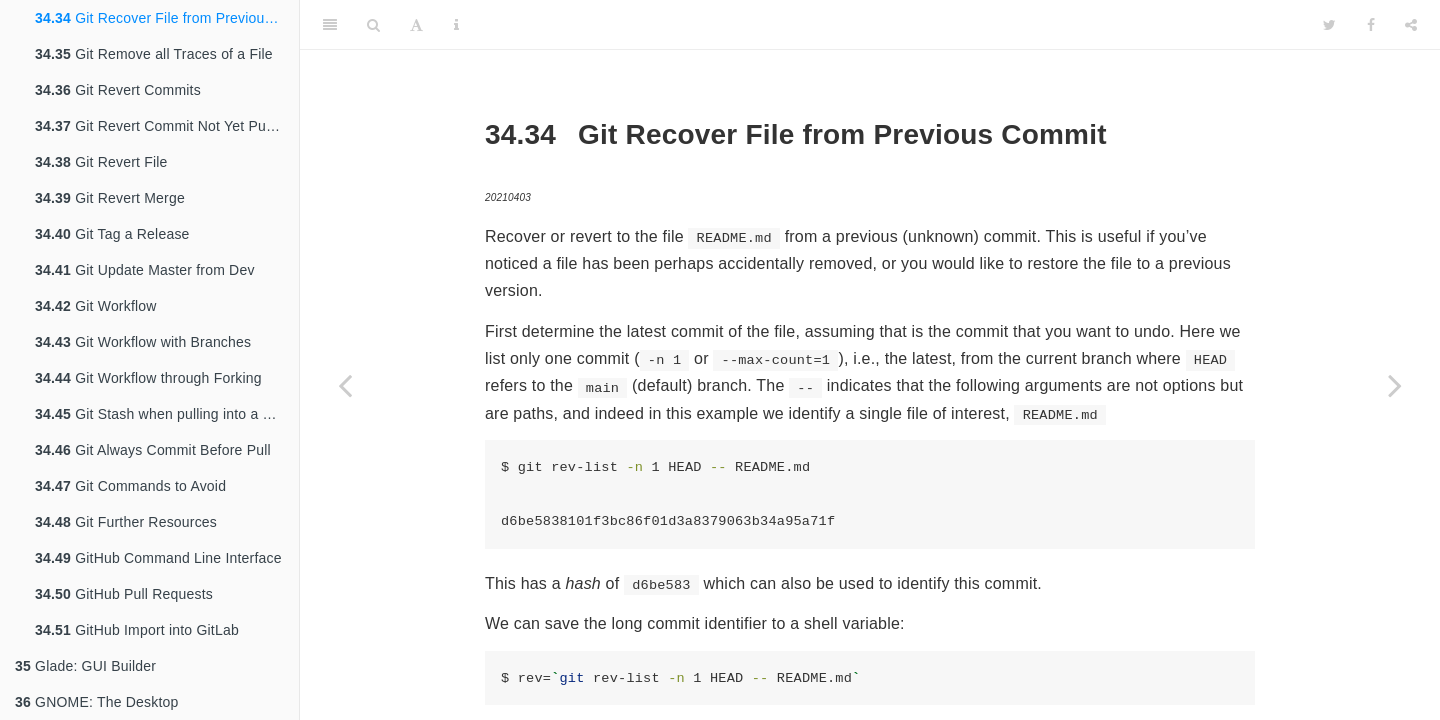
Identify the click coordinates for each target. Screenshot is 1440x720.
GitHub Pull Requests (124, 594)
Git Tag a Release (112, 234)
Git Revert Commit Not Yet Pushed (166, 126)
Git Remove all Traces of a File (154, 54)
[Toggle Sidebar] (330, 25)
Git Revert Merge (110, 198)
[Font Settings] (416, 25)
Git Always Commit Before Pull (153, 450)
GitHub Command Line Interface (158, 558)
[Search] (373, 25)
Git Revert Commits (118, 90)
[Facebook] (1371, 25)
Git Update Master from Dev (145, 270)
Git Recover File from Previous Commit (167, 18)
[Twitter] (1329, 25)
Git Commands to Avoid (130, 486)
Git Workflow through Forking (148, 378)
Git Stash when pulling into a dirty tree (167, 414)
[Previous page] (345, 385)
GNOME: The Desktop (96, 702)
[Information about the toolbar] (456, 25)
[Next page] (1395, 385)
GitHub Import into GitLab (137, 630)
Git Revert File (101, 162)
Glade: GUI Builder (85, 666)
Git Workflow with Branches (143, 342)
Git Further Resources (126, 522)
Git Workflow (96, 306)
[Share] (1411, 25)
